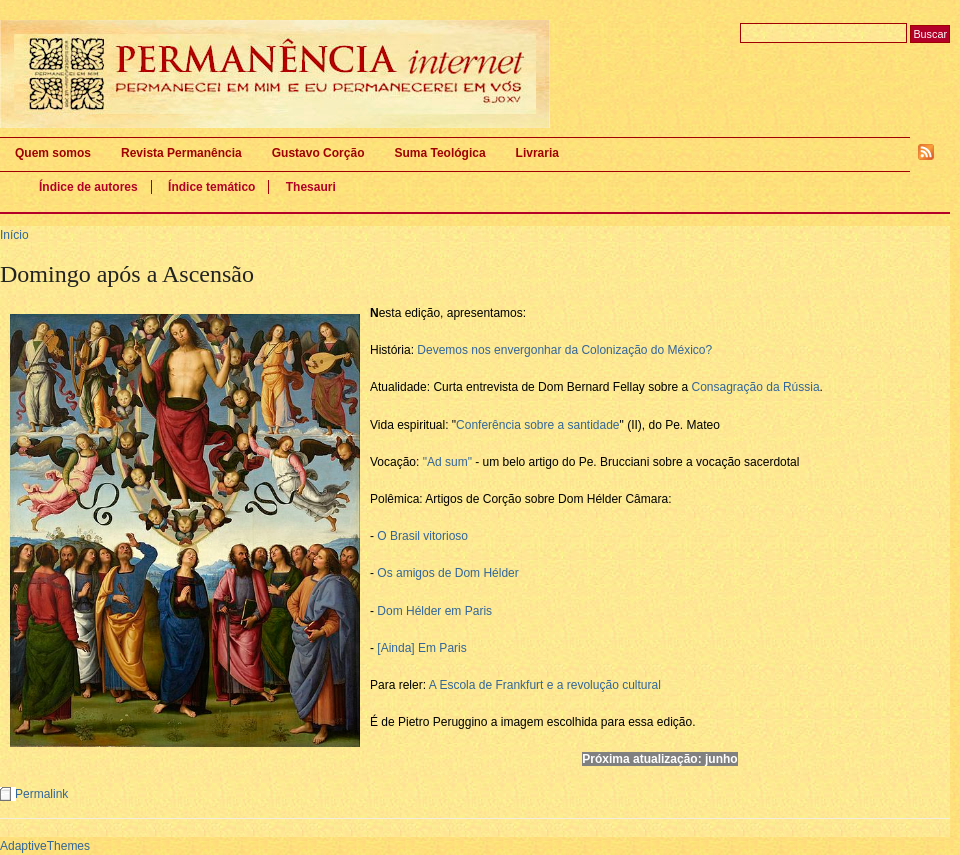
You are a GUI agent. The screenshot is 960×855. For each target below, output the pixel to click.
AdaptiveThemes (45, 846)
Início (14, 235)
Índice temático (211, 187)
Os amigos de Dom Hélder (447, 573)
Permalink (41, 794)
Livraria (537, 153)
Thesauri (311, 187)
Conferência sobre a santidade (537, 425)
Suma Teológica (439, 153)
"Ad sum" (447, 462)
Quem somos (53, 153)
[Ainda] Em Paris (421, 648)
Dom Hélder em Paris (434, 611)
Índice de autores (88, 187)
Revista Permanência (181, 153)
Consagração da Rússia (756, 387)
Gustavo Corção (318, 153)
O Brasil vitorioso (422, 536)
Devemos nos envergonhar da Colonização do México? (564, 350)
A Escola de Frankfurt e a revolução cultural (545, 685)
